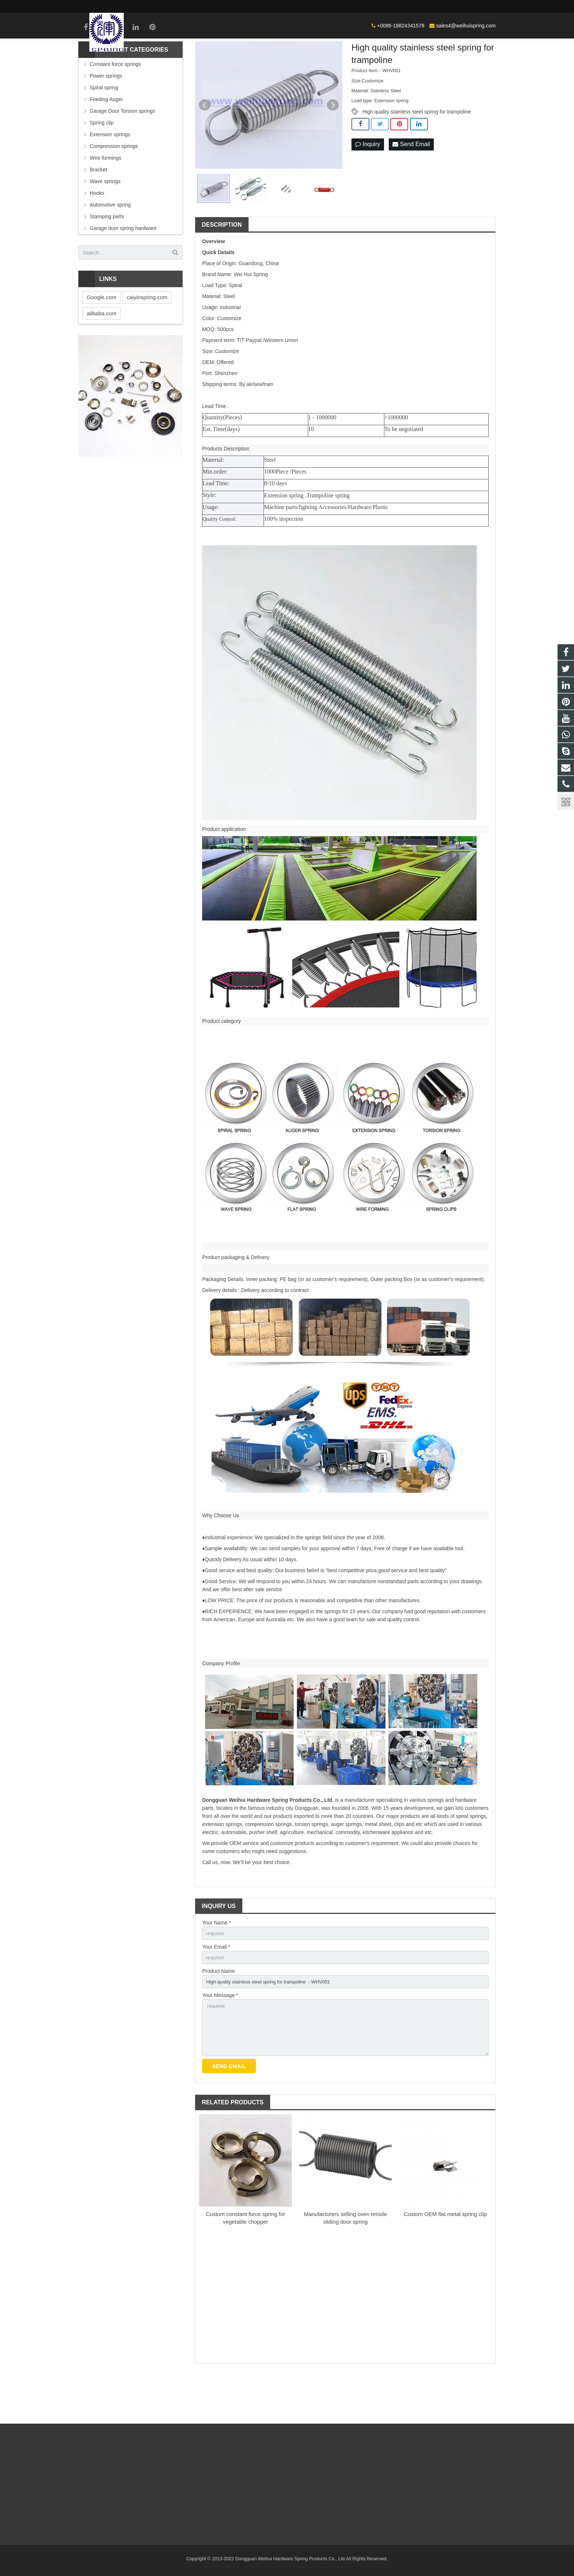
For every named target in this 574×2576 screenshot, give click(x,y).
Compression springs (114, 185)
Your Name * (216, 1961)
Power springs (106, 114)
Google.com (101, 336)
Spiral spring (104, 126)
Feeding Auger (106, 138)
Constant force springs (115, 102)
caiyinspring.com (147, 336)
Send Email (411, 183)
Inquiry (367, 183)
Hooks (97, 231)
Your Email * (216, 1987)
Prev (204, 143)
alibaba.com (101, 352)
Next (333, 143)
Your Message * (220, 2037)
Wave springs (105, 220)
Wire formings (105, 196)
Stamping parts (107, 255)
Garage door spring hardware (123, 267)
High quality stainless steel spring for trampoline (416, 150)
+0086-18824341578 (312, 6)
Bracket (98, 208)
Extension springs (110, 173)
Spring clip (101, 161)
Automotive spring (110, 243)
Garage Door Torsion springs (122, 149)
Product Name (218, 2012)
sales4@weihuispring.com (377, 6)
